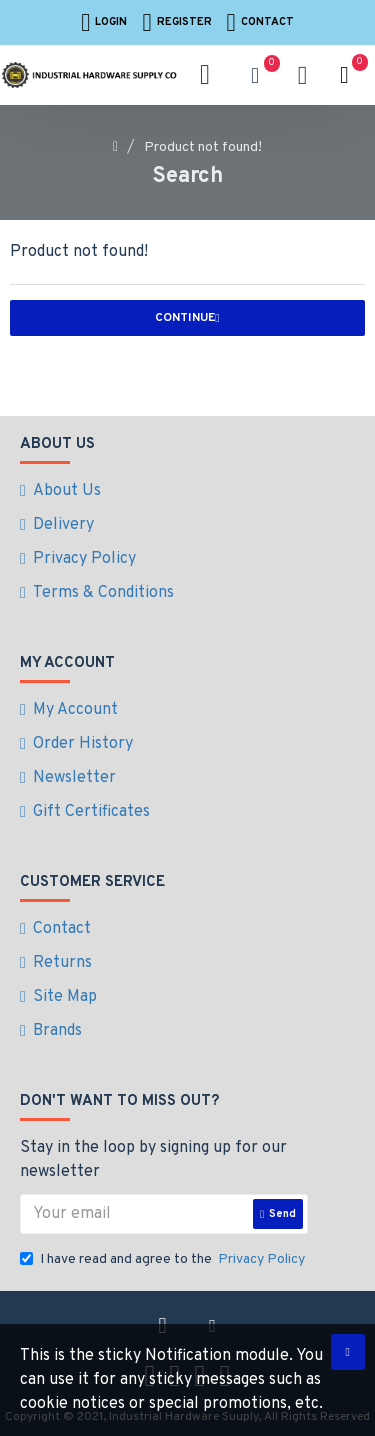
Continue (185, 318)
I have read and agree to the (164, 1259)
